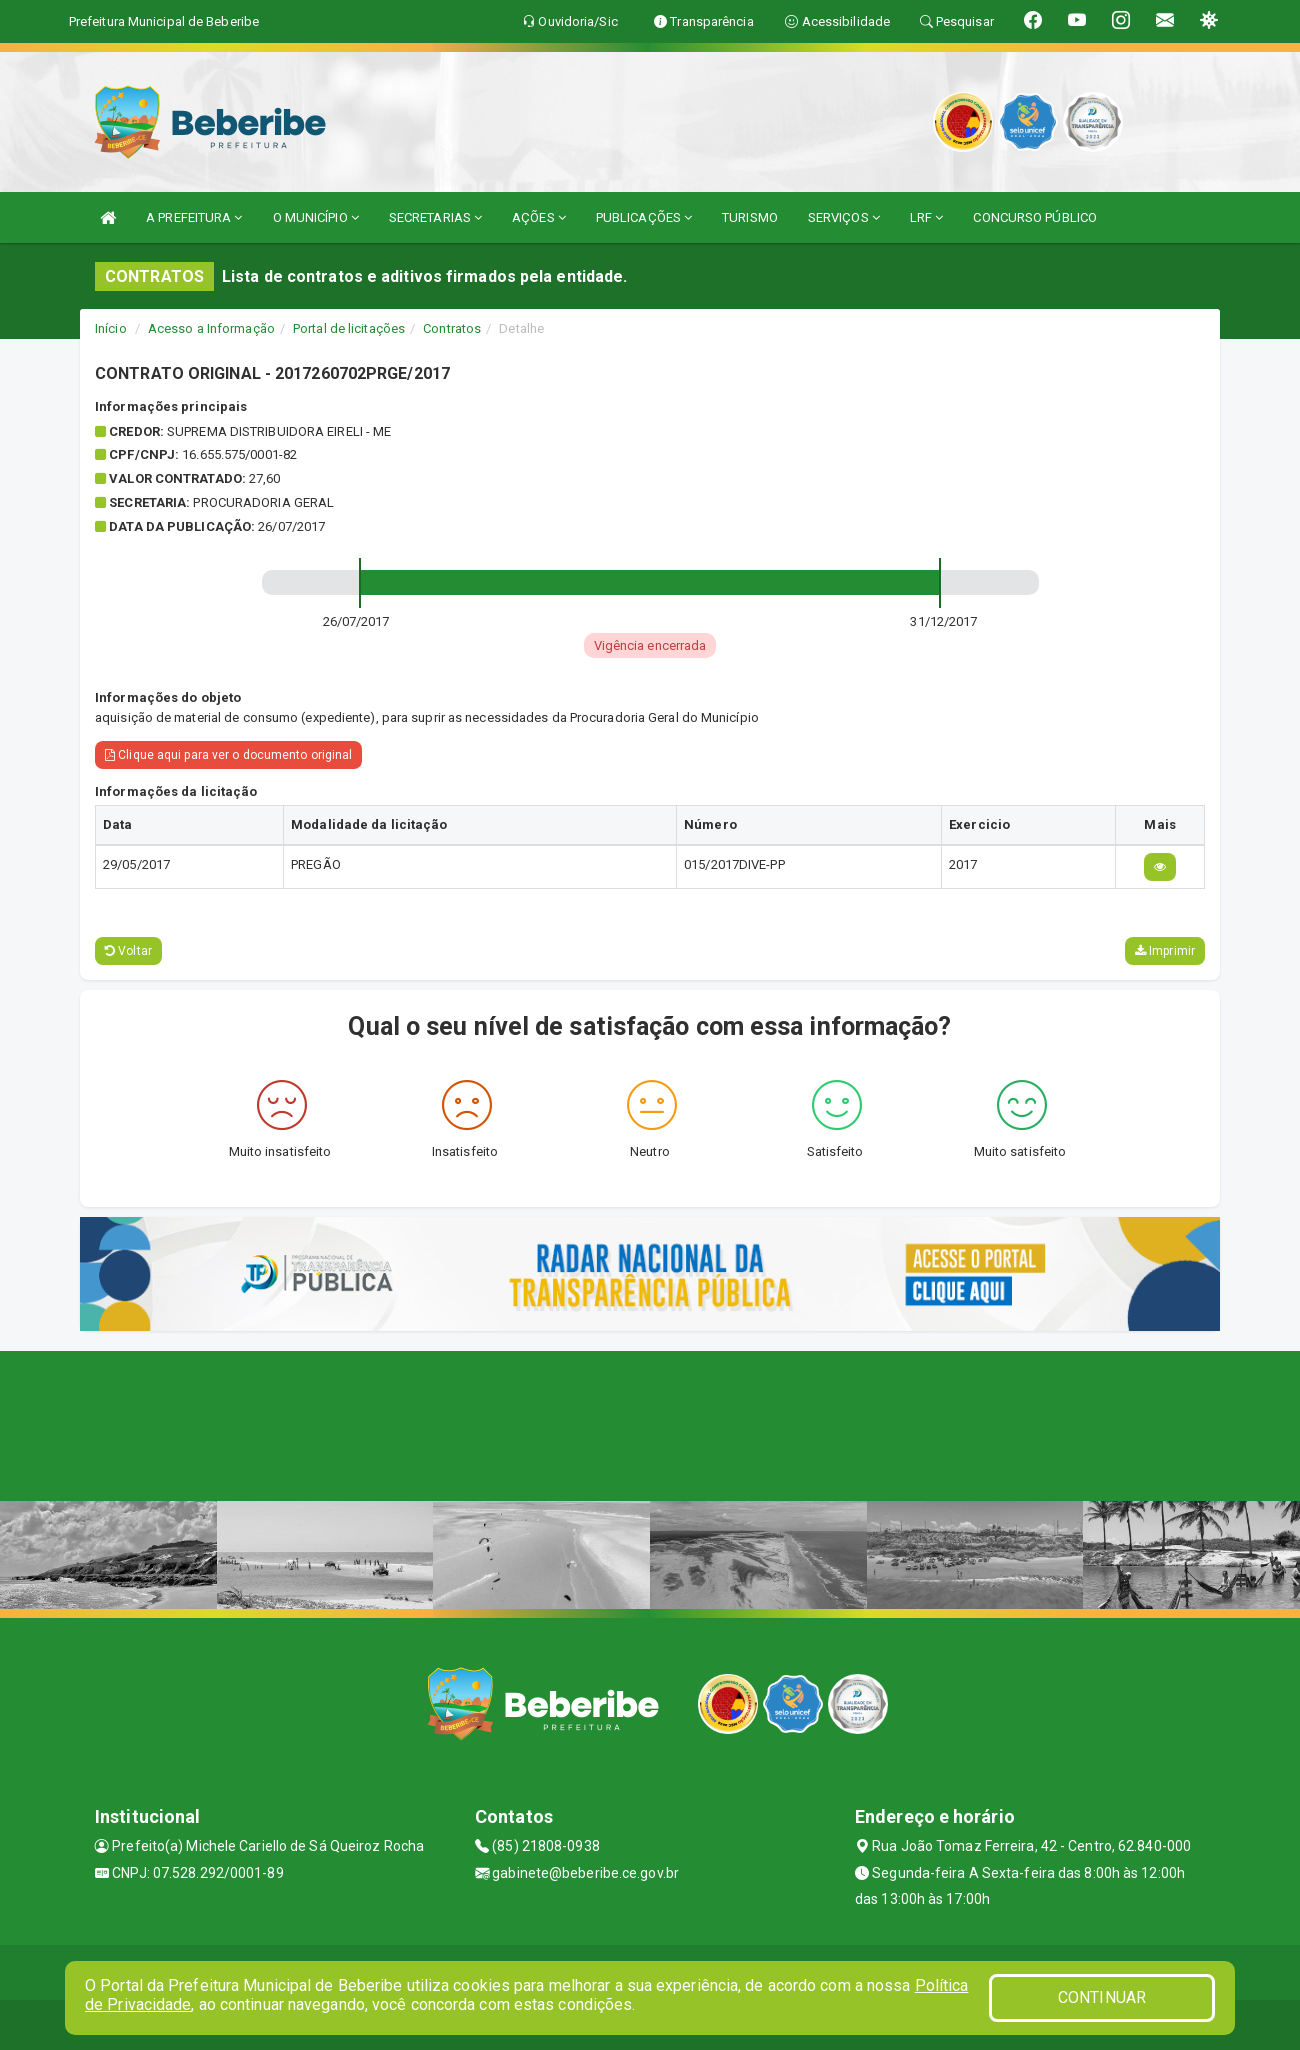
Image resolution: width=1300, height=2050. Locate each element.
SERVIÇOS (844, 217)
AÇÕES (539, 217)
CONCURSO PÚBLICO (1035, 217)
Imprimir (1165, 951)
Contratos (452, 328)
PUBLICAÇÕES (644, 217)
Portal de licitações (349, 328)
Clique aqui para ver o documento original (228, 755)
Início (111, 328)
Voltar (128, 951)
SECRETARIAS (435, 217)
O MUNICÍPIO (316, 217)
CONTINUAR (1102, 1997)
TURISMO (750, 217)
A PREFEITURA (194, 217)
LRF (927, 217)
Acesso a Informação (211, 328)
